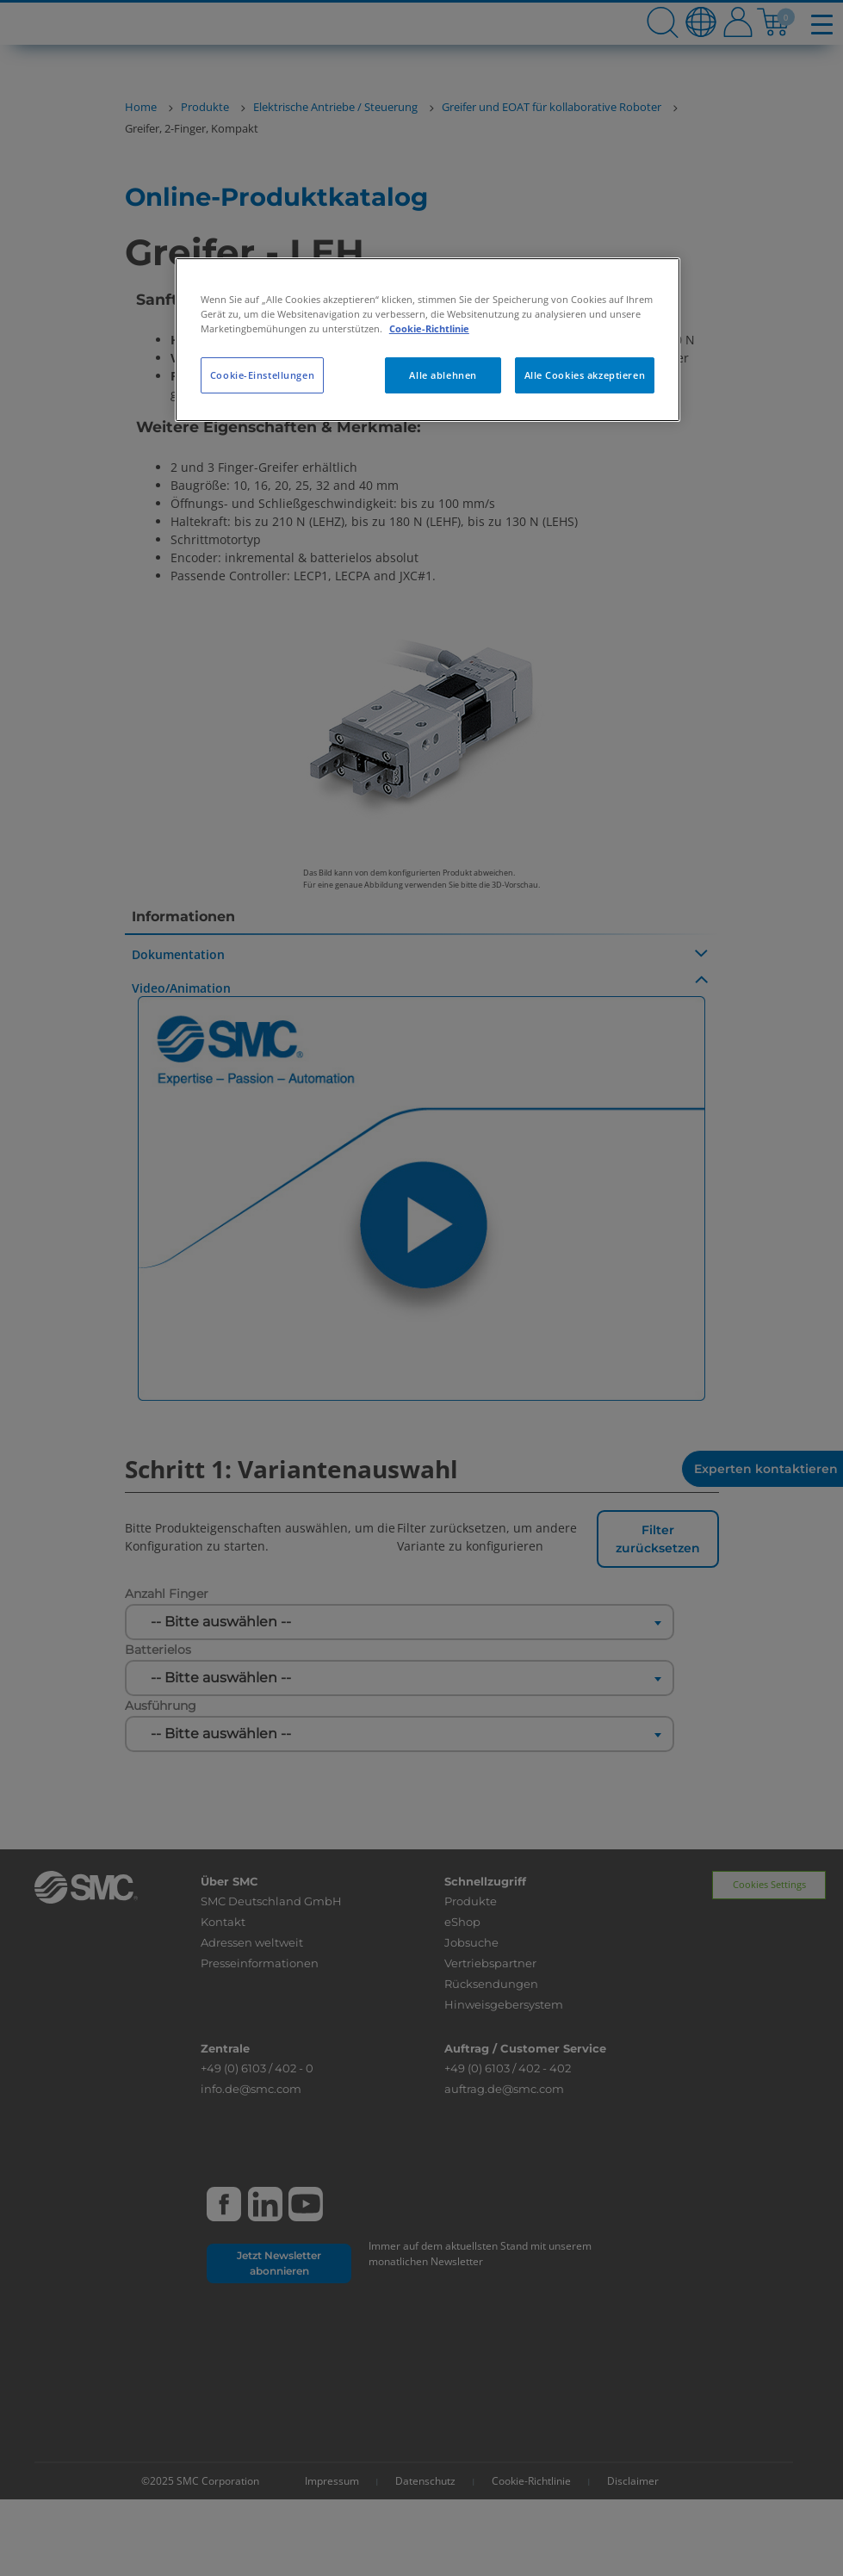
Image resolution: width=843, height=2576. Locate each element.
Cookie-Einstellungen (262, 374)
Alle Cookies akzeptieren (585, 374)
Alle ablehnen (442, 374)
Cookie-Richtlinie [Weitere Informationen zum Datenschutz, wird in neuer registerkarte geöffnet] (429, 328)
